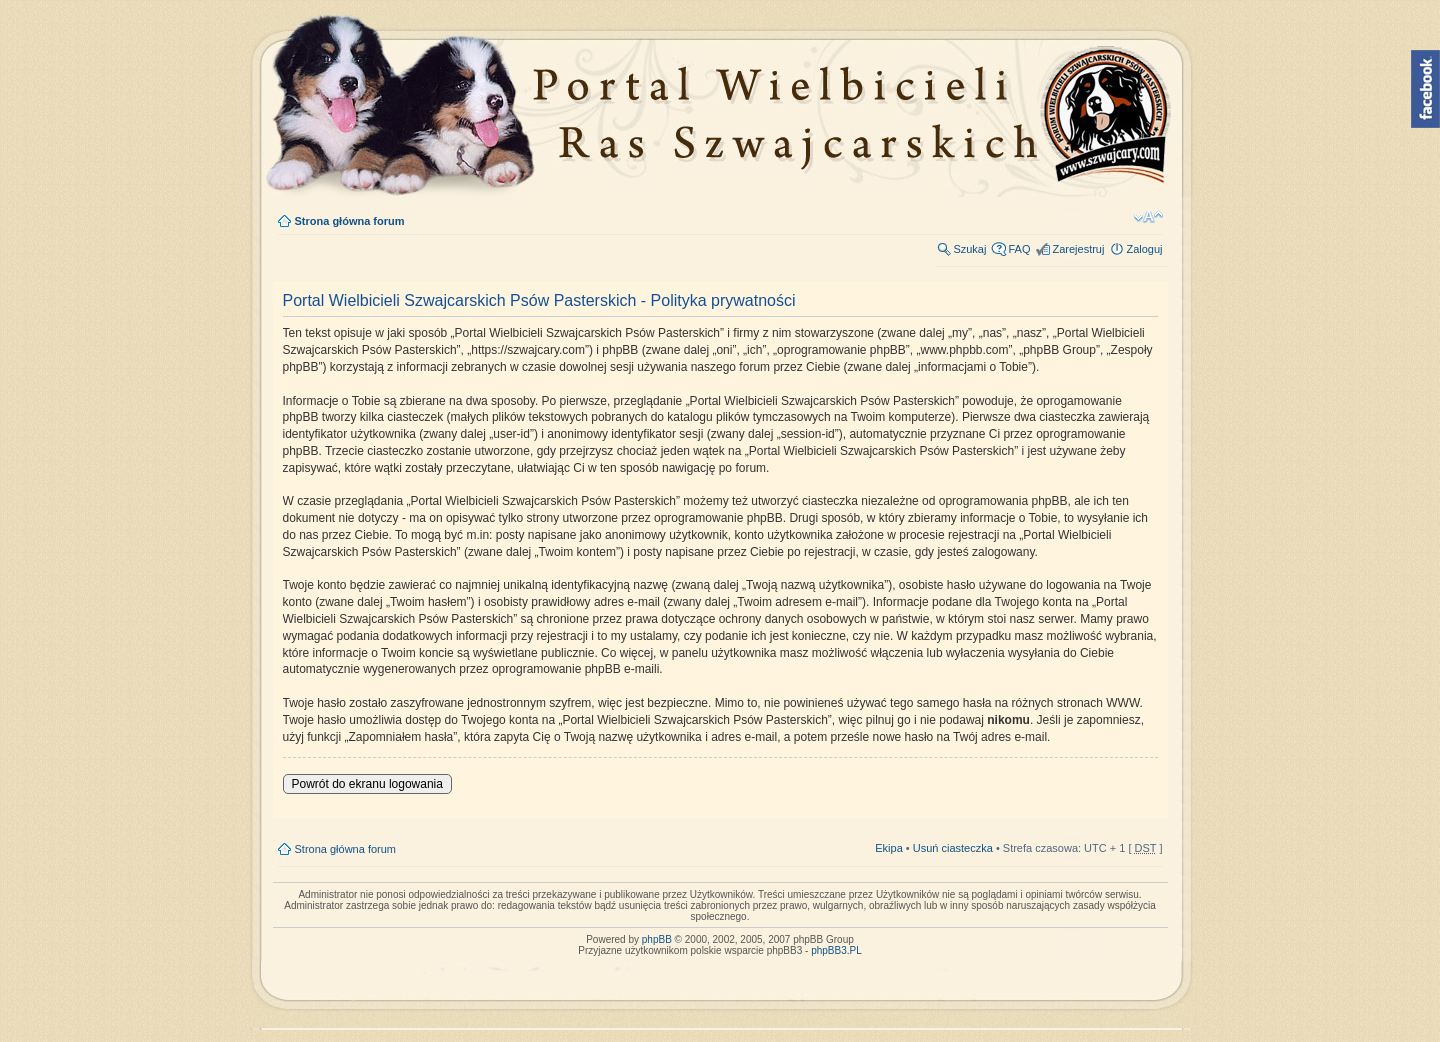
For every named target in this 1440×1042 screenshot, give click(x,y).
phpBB (657, 939)
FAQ (1019, 249)
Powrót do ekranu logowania (367, 784)
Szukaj (969, 249)
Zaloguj (1144, 249)
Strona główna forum (350, 221)
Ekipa (889, 848)
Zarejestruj (1078, 249)
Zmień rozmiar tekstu (1148, 217)
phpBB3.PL (836, 950)
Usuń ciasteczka (953, 848)
